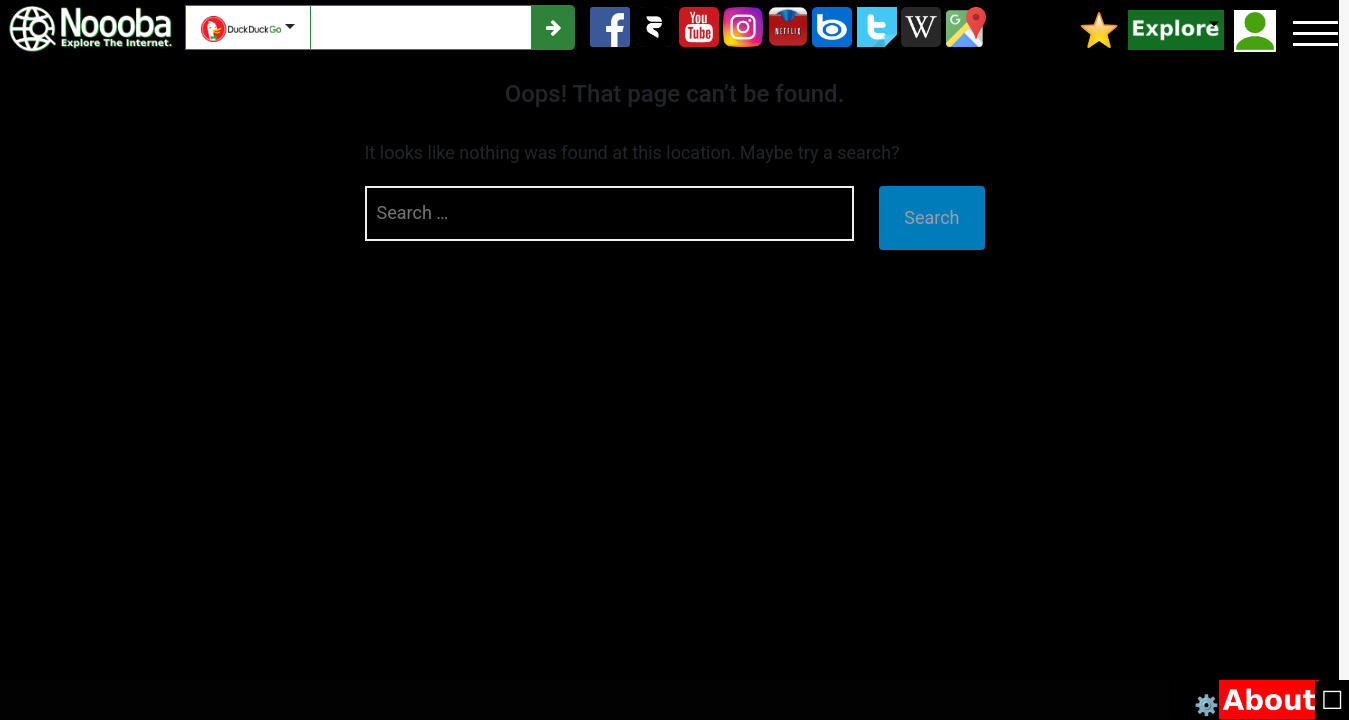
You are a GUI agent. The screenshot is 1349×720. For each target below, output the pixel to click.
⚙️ (1206, 703)
